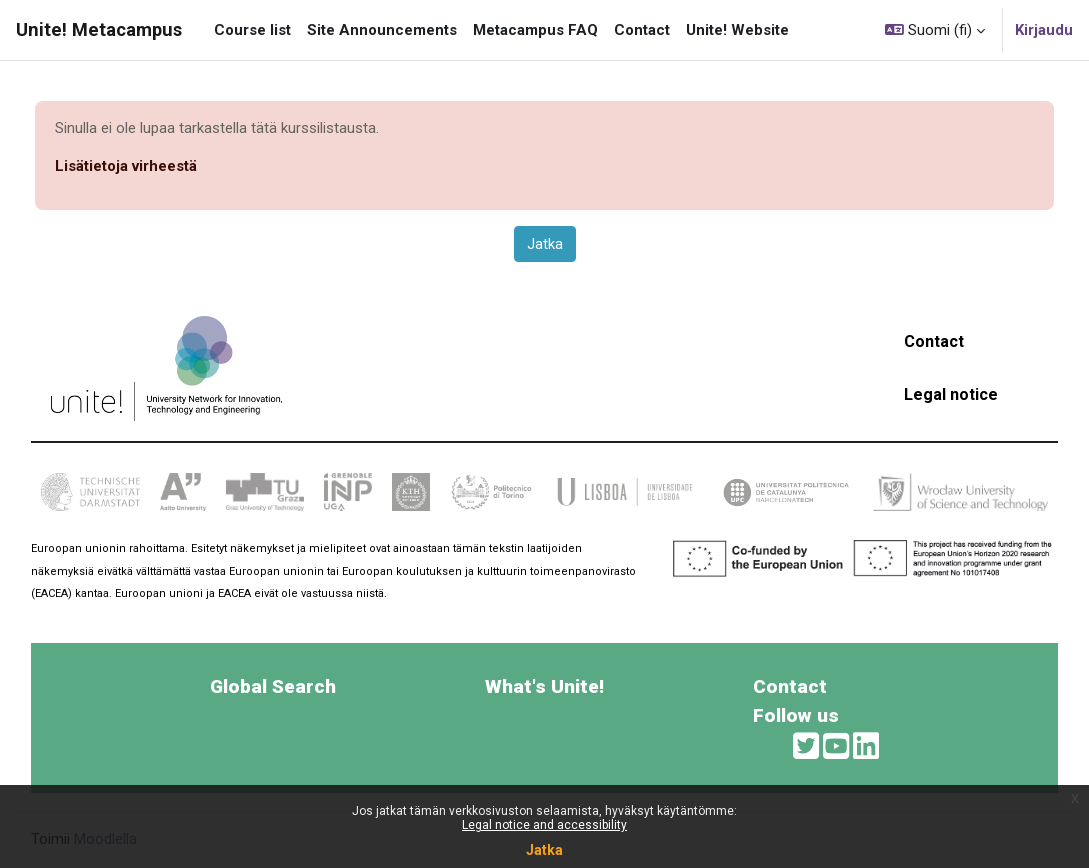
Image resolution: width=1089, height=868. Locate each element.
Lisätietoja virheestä (126, 166)
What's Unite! (544, 686)
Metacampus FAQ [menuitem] (535, 30)
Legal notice (951, 394)
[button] (935, 30)
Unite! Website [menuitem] (737, 30)
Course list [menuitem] (252, 30)
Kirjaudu (1044, 30)
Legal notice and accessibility (544, 825)
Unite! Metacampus (99, 29)
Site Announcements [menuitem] (382, 30)
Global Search (273, 686)
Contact (934, 341)
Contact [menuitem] (642, 30)
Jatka (544, 850)
